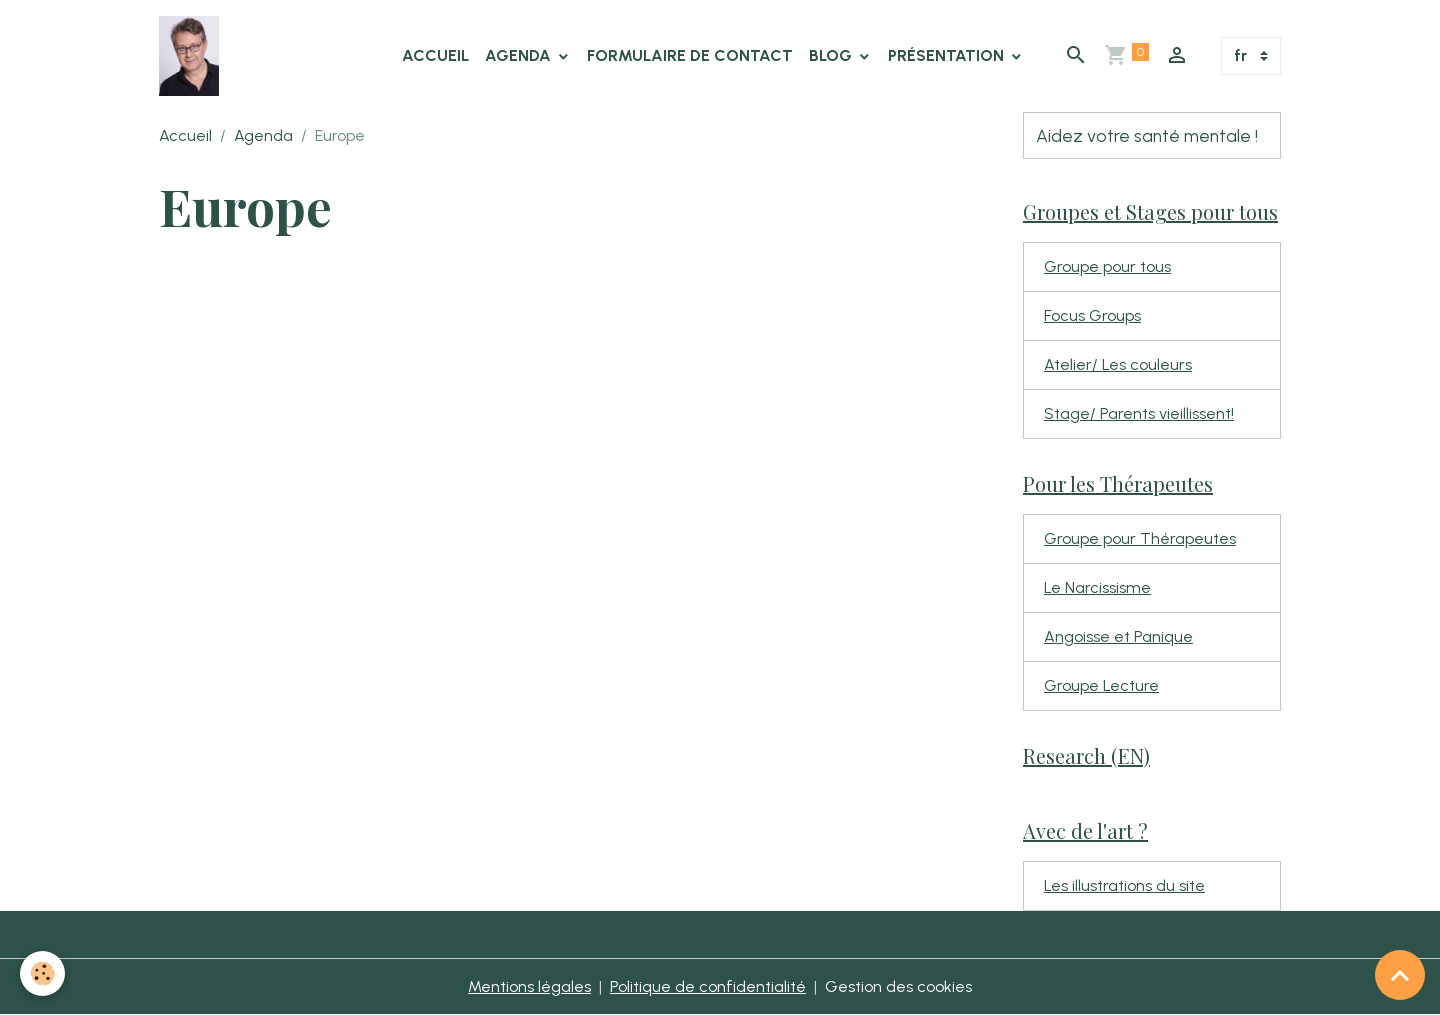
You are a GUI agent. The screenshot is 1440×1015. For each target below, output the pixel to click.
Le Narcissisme (1097, 587)
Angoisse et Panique (1118, 636)
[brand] (193, 56)
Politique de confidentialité (708, 986)
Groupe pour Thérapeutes (1140, 538)
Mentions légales (529, 986)
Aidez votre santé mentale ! (1147, 135)
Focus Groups (1092, 315)
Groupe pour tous (1107, 266)
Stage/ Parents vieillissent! (1139, 413)
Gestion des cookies (898, 986)
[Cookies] (42, 973)
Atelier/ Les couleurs (1118, 364)
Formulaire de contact (690, 55)
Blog (832, 55)
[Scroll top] (1400, 975)
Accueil (435, 55)
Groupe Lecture (1101, 685)
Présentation (948, 55)
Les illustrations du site (1124, 885)
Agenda (520, 55)
